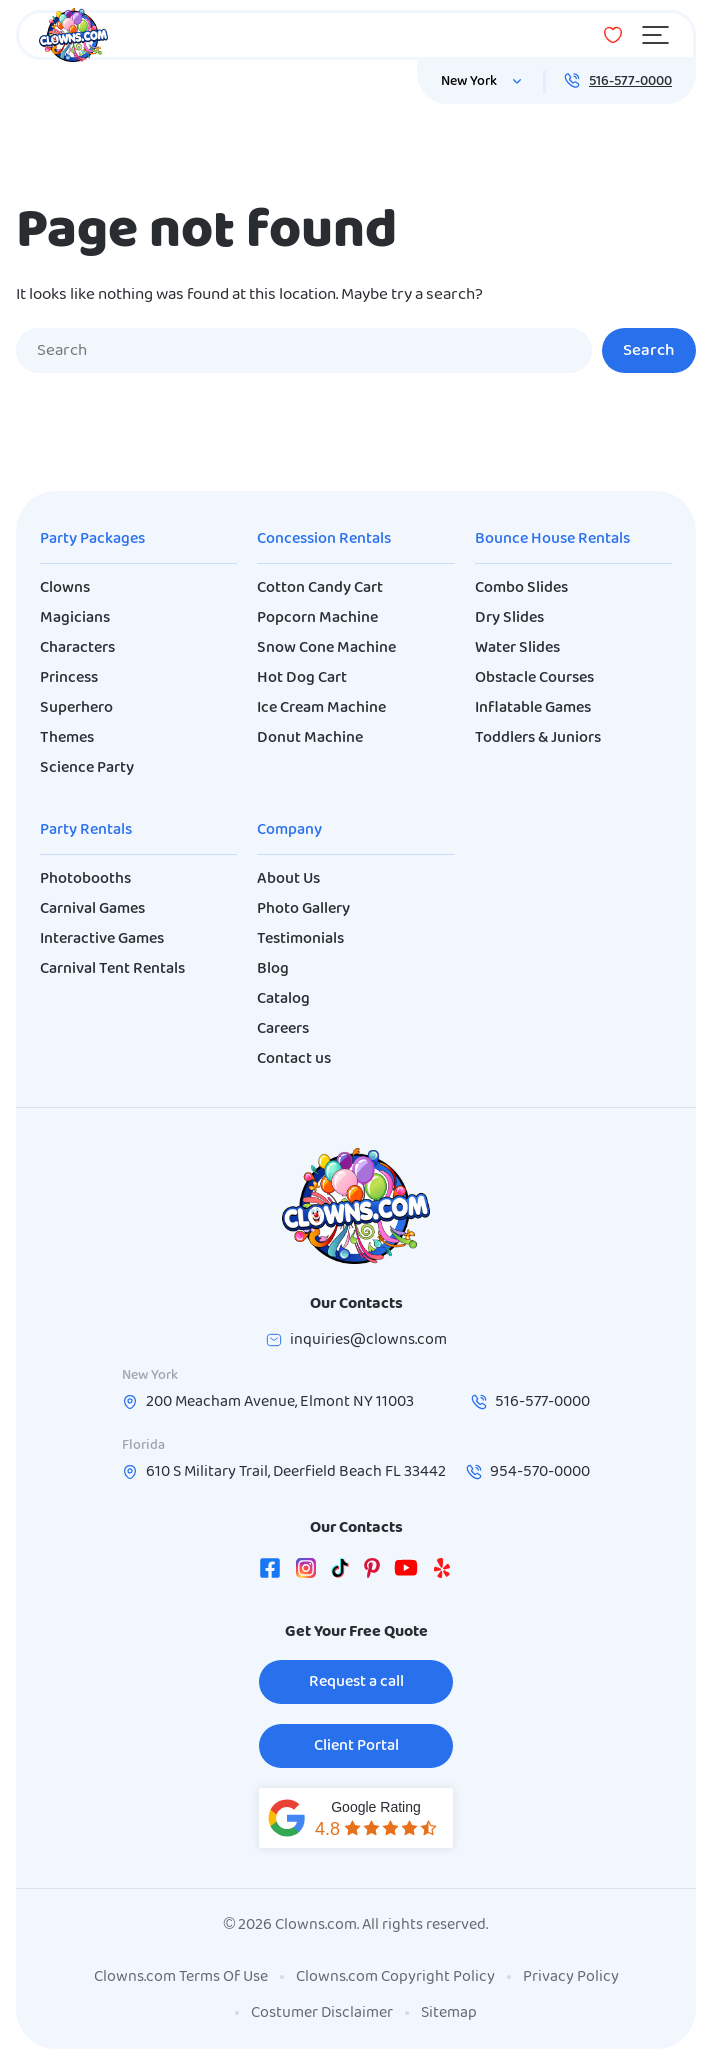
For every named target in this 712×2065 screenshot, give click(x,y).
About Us (288, 879)
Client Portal (356, 1746)
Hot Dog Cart (302, 678)
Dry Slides (509, 618)
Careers (283, 1029)
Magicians (75, 618)
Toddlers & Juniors (538, 738)
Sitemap (449, 2013)
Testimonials (300, 939)
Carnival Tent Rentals (112, 969)
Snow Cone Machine (326, 648)
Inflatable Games (533, 708)
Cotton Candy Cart (320, 588)
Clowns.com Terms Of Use (181, 1977)
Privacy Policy (571, 1977)
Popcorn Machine (317, 618)
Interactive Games (102, 939)
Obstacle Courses (534, 678)
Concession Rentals (324, 539)
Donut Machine (310, 738)
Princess (69, 678)
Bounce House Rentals (552, 539)
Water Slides (517, 648)
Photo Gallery (303, 909)
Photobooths (85, 879)
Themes (67, 738)
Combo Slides (521, 588)
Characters (77, 648)
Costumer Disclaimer (322, 2013)
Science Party (87, 768)
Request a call (356, 1682)
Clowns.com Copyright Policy (395, 1977)
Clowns (65, 588)
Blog (273, 969)
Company (289, 830)
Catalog (283, 999)
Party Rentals (86, 830)
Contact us (294, 1059)
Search (649, 350)
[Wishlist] (613, 35)
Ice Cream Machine (321, 708)
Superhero (76, 708)
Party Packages (92, 539)
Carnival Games (92, 909)
